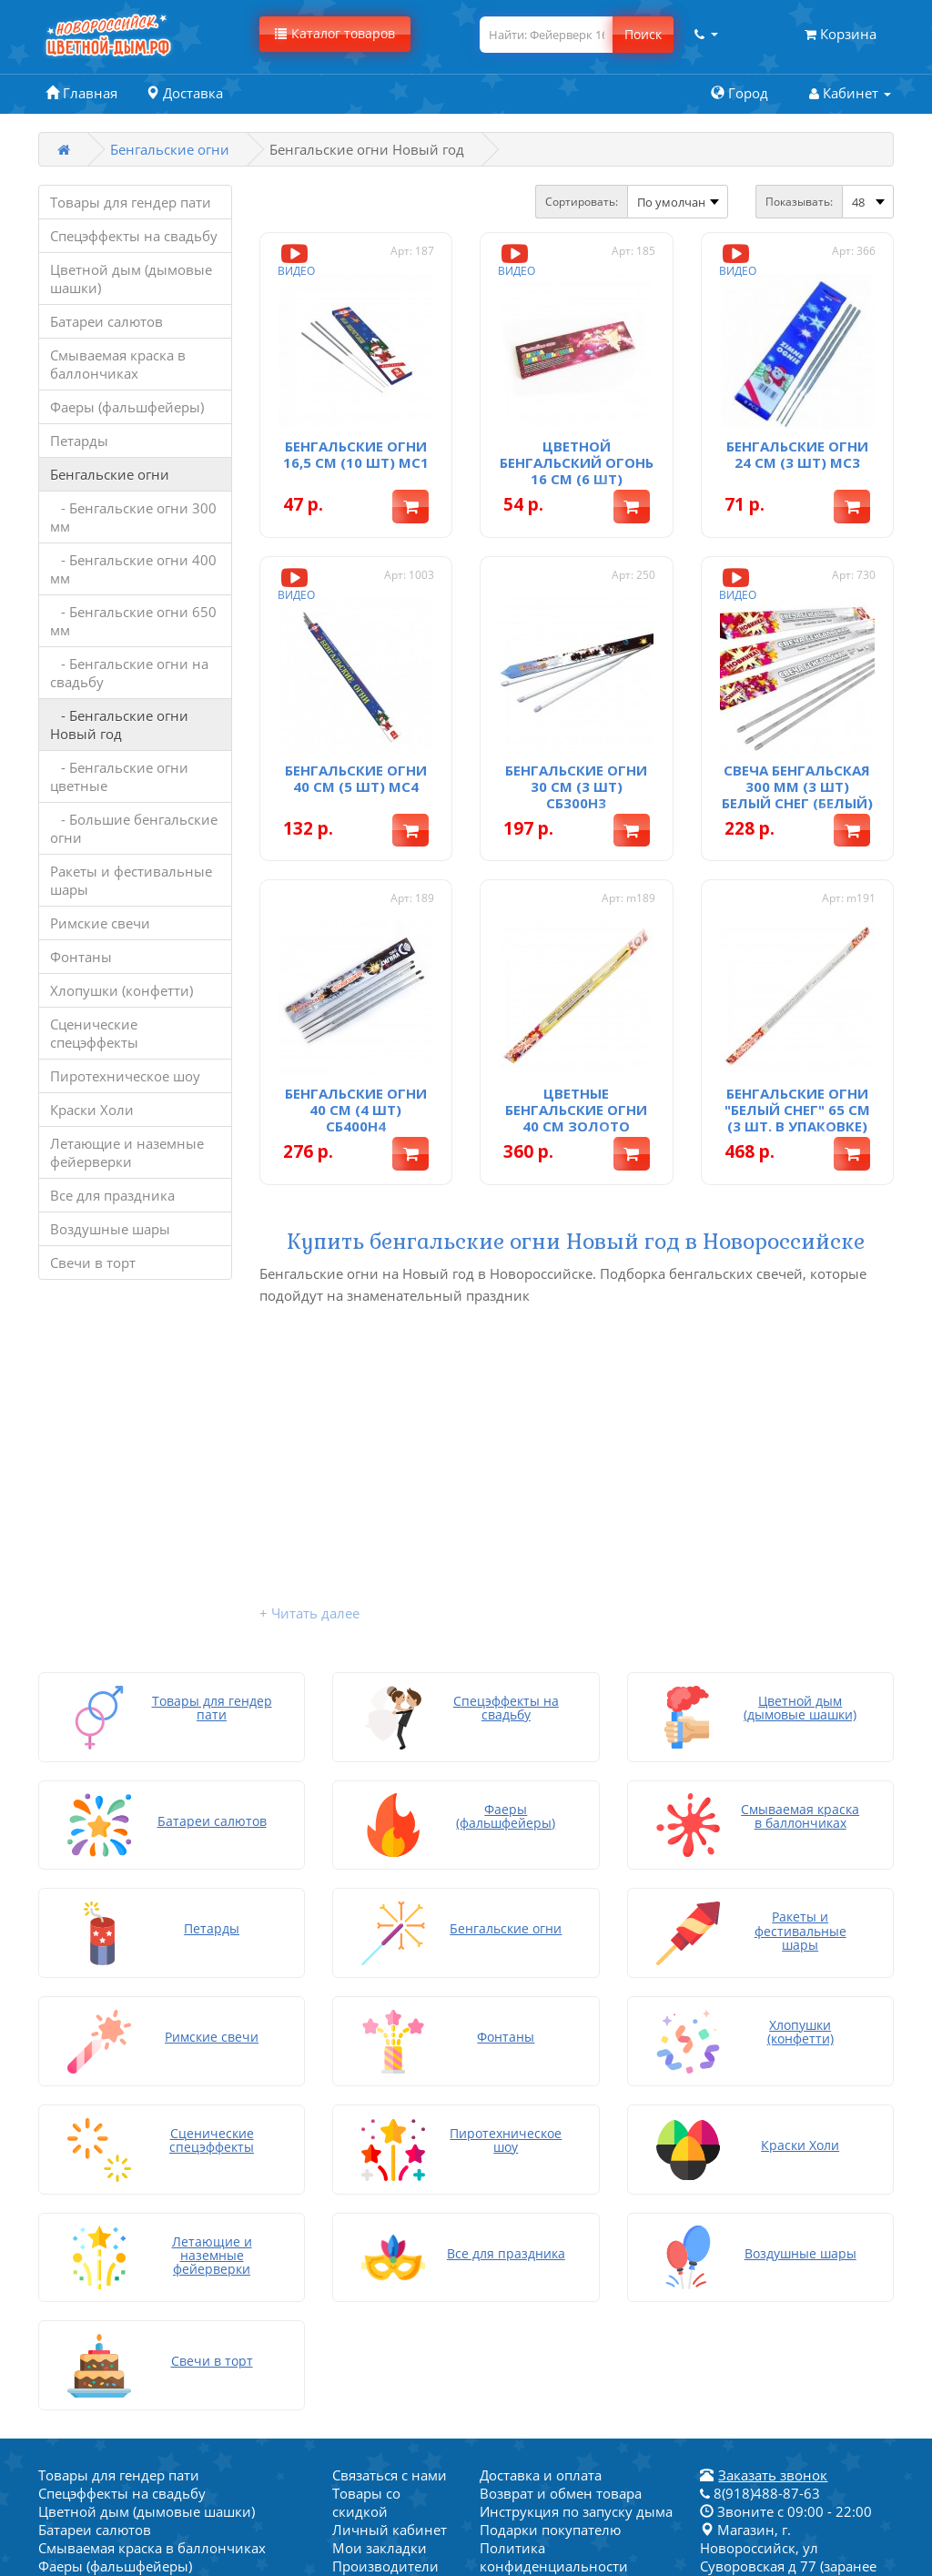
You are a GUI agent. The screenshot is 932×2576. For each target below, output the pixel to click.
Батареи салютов (106, 321)
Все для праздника (112, 1195)
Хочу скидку (520, 2305)
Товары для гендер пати (130, 202)
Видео (296, 258)
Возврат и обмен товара (561, 2177)
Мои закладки (379, 2232)
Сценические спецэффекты (94, 1033)
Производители (385, 2250)
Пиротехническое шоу (125, 1076)
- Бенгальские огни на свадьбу (129, 672)
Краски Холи (92, 1109)
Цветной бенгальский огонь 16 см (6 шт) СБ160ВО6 (576, 470)
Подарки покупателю (550, 2214)
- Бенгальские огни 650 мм (133, 621)
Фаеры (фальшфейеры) (127, 407)
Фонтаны (81, 957)
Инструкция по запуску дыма (576, 2195)
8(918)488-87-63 (760, 2177)
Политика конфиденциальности (554, 2241)
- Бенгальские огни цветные (119, 776)
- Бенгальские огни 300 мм (133, 517)
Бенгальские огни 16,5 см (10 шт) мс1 (356, 454)
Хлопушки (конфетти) (121, 990)
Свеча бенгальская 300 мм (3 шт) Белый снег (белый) (797, 786)
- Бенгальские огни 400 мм (133, 569)
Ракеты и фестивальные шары (131, 880)
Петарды (79, 440)
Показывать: (799, 201)
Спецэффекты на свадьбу (134, 236)
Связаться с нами (389, 2159)
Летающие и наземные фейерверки (127, 1152)
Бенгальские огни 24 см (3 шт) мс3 (797, 454)
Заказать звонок (772, 2159)
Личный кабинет (389, 2214)
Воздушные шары (110, 1229)
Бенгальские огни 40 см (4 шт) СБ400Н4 (356, 1109)
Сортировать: (581, 201)
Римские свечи (100, 923)
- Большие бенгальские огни (134, 828)
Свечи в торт (93, 1262)
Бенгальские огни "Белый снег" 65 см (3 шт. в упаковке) (797, 1109)
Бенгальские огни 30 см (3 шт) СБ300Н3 (576, 786)
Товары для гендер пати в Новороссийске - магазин (566, 2277)
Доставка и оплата (541, 2159)
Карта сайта (518, 2323)
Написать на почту (542, 2341)
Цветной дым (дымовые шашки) (131, 278)
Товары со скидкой (366, 2186)
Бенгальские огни (169, 149)
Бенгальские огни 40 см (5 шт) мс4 (356, 778)
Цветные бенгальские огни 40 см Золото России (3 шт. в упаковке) (576, 1126)
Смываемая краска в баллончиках (118, 364)
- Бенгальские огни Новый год (119, 724)
